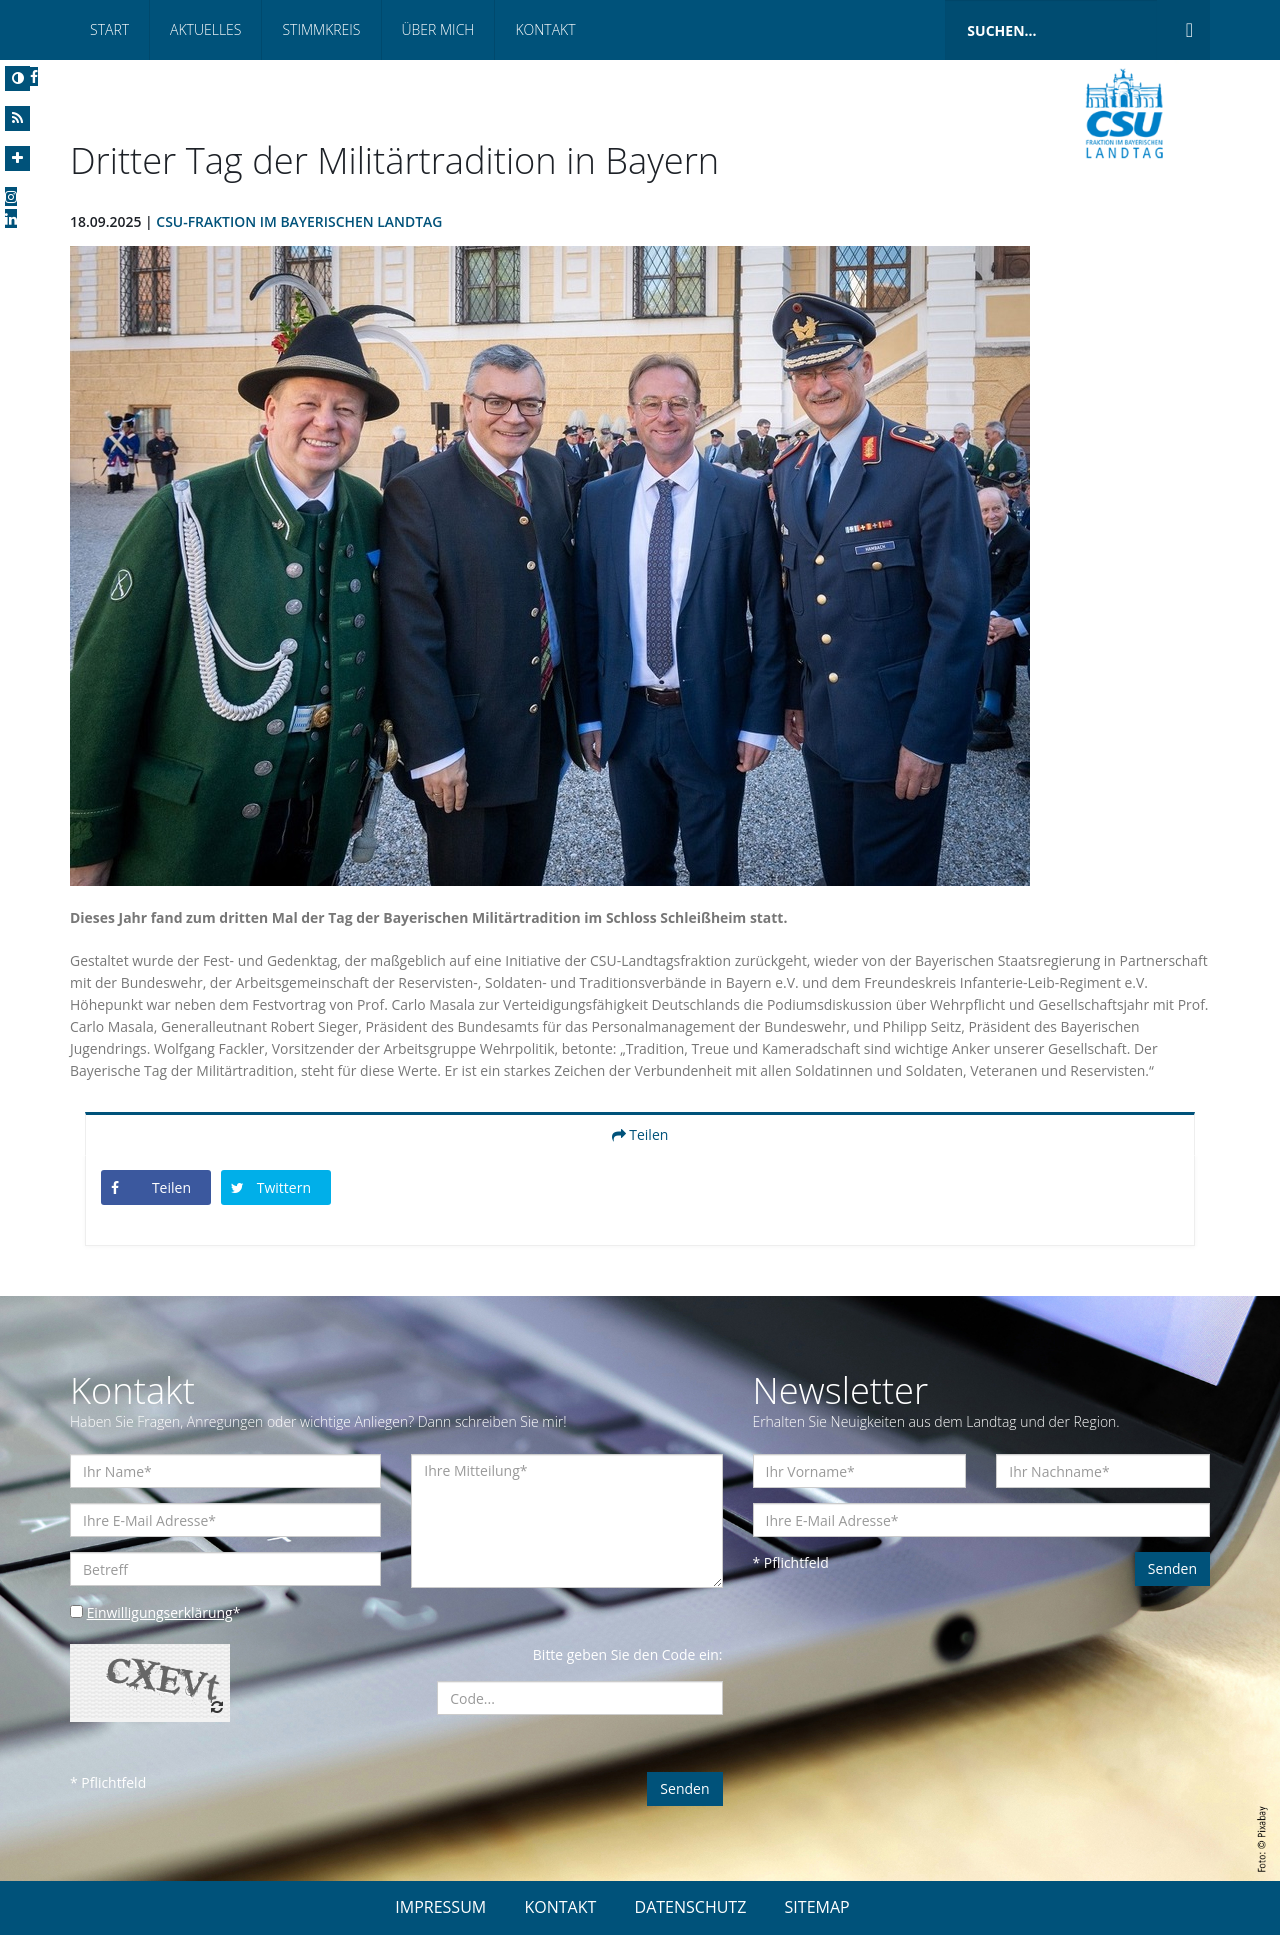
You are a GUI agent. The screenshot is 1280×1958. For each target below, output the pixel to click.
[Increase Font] (17, 158)
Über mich (438, 29)
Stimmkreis (321, 29)
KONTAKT (560, 1930)
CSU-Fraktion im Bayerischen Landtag (300, 221)
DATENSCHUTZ (691, 1930)
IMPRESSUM (440, 1930)
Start (109, 29)
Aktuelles (205, 29)
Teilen (640, 1156)
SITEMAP (817, 1930)
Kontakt (545, 29)
